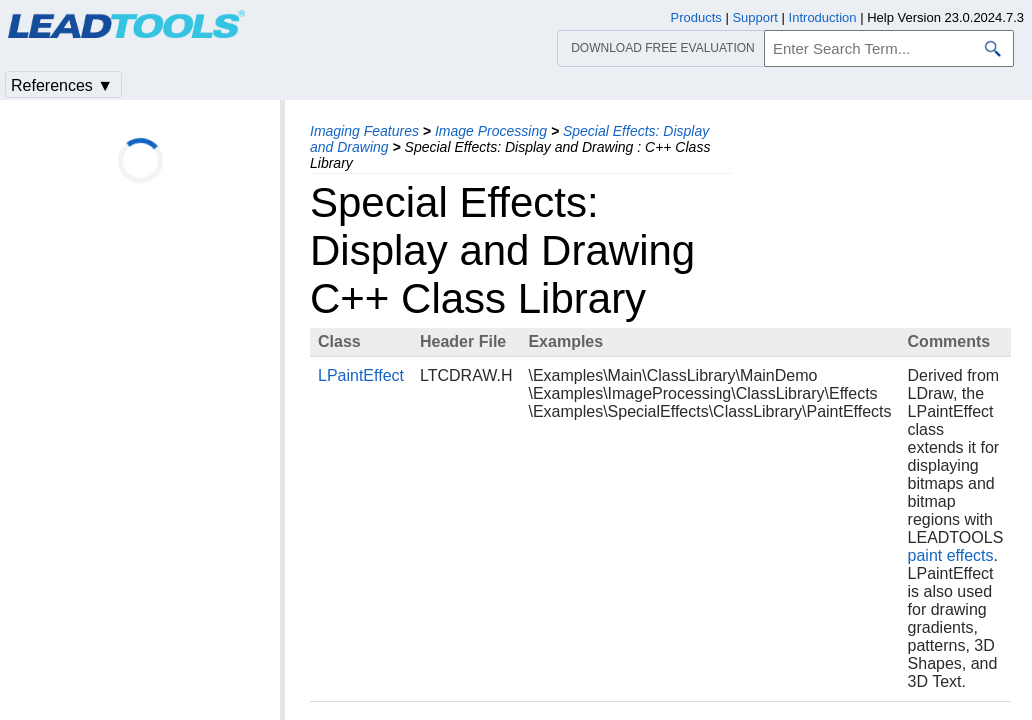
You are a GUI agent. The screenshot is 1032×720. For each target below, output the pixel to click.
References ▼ (62, 85)
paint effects (951, 555)
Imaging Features (364, 131)
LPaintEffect (361, 375)
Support (755, 17)
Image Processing (491, 131)
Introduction (823, 17)
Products (696, 17)
